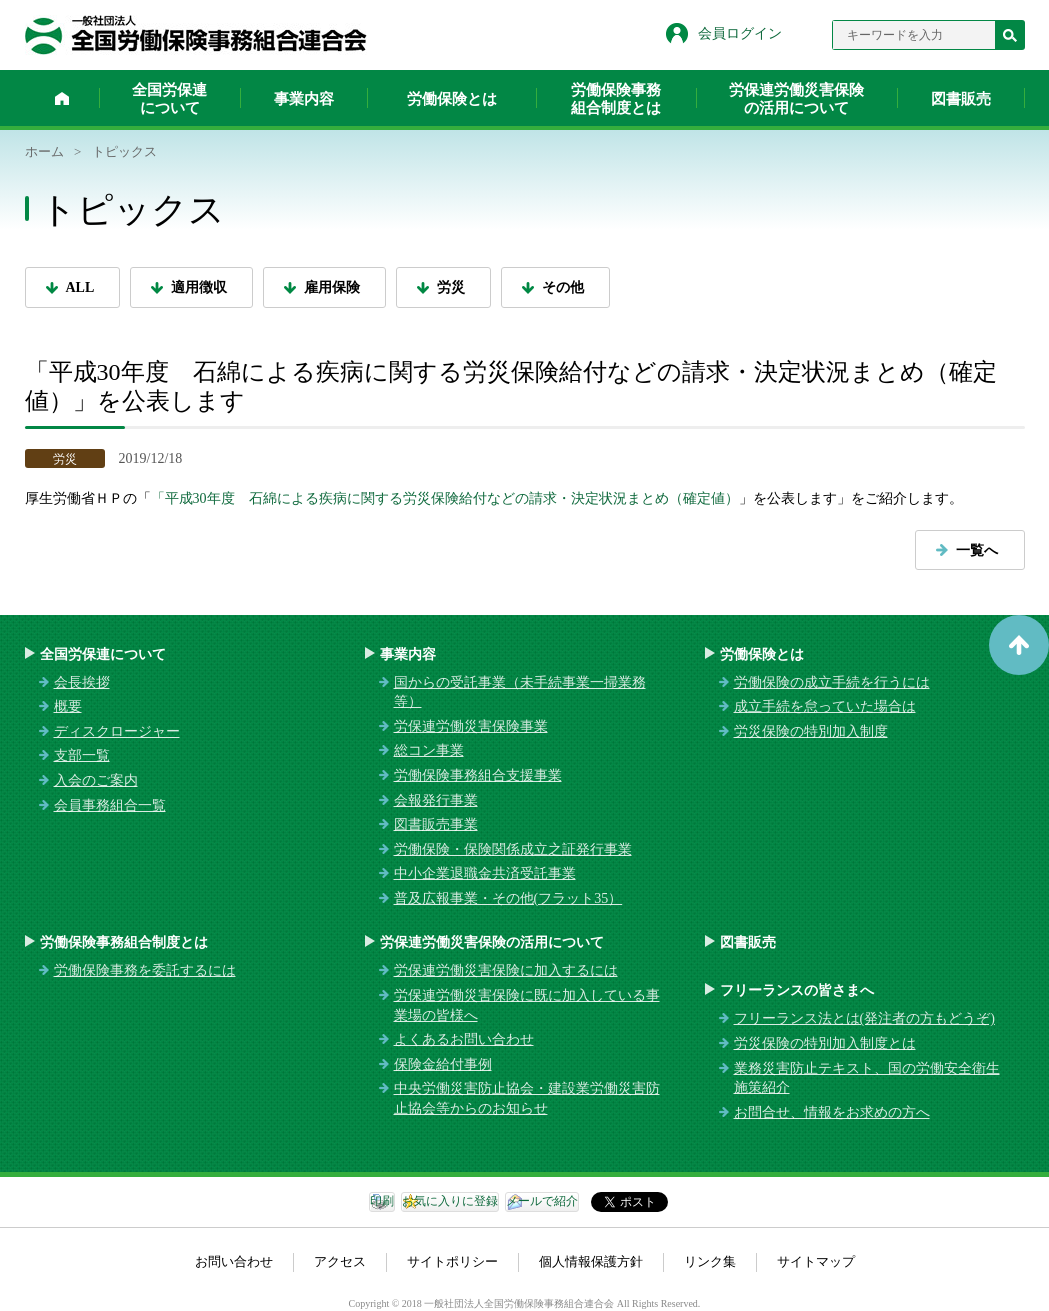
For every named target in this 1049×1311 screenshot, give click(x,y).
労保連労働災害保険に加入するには (506, 970)
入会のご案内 (96, 780)
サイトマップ (816, 1261)
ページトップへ (1019, 645)
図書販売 (961, 99)
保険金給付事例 (443, 1064)
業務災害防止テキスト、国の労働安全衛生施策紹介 (867, 1078)
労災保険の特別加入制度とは (825, 1043)
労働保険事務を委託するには (145, 970)
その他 (563, 287)
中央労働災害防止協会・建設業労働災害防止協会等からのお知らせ (527, 1098)
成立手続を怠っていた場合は (825, 706)
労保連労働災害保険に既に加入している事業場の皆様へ (527, 1005)
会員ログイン (740, 33)
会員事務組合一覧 (110, 805)
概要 (68, 706)
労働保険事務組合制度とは (616, 99)
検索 (1010, 35)
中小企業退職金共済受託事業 (485, 873)
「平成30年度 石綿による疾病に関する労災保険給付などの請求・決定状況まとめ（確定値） (445, 498)
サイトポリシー (452, 1261)
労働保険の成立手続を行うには (832, 682)
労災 (451, 287)
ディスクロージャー (117, 731)
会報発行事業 (436, 800)
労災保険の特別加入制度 (811, 731)
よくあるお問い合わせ (464, 1039)
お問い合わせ (234, 1261)
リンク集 (710, 1261)
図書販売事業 (436, 824)
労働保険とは (452, 99)
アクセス (340, 1261)
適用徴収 (199, 287)
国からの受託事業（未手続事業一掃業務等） (520, 692)
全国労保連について (169, 99)
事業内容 (304, 99)
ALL (80, 287)
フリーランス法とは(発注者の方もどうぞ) (864, 1018)
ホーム (62, 98)
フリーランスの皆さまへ (797, 990)
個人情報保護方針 (591, 1261)
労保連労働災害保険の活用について (796, 99)
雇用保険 (332, 287)
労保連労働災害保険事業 (471, 726)
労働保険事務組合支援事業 (478, 775)
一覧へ (977, 550)
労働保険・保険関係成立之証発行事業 (513, 849)
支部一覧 (82, 755)
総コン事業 (429, 750)
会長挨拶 (82, 682)
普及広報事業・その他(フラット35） (508, 898)
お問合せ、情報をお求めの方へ (832, 1112)
